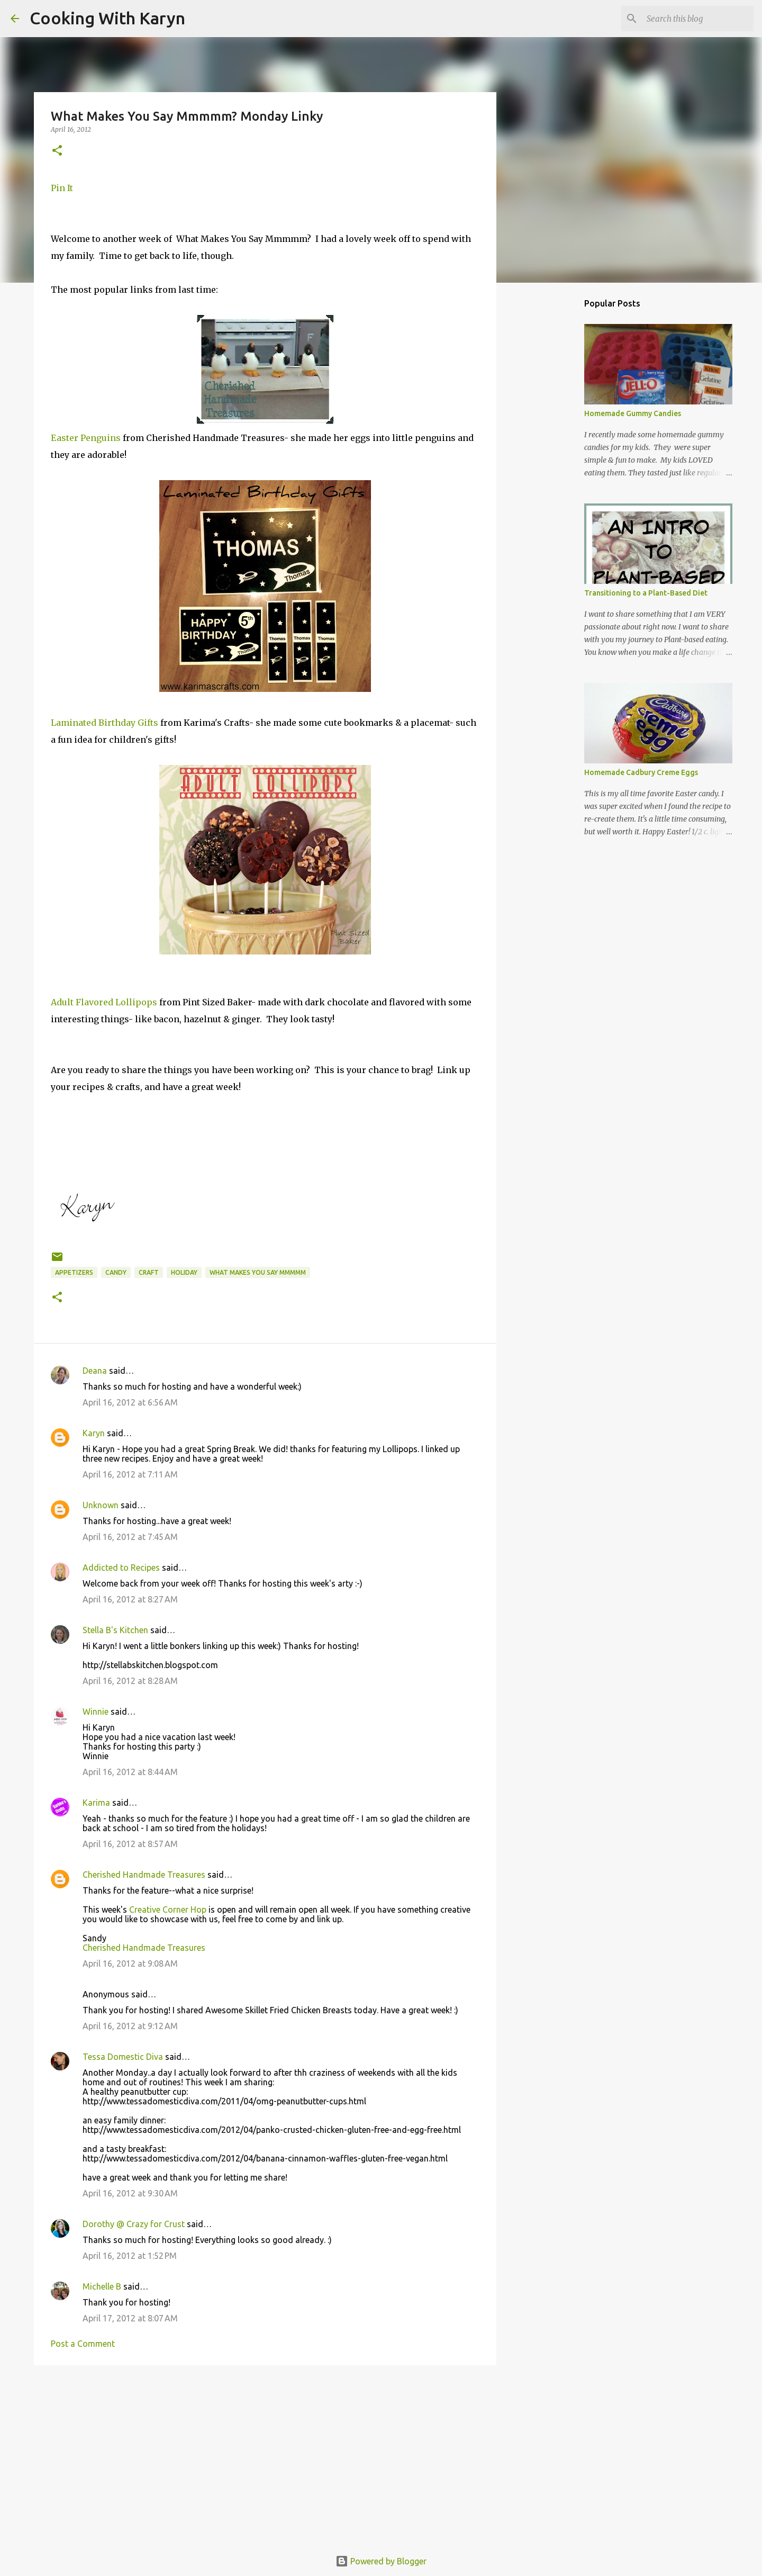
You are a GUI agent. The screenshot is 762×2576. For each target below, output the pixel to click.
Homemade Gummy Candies (632, 413)
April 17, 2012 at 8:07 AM (130, 2318)
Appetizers (74, 1272)
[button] (57, 151)
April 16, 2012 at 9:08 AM (130, 1963)
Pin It (62, 188)
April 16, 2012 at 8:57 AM (130, 1844)
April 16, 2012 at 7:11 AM (130, 1474)
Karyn (94, 1433)
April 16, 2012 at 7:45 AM (130, 1537)
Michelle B (102, 2286)
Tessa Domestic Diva (123, 2056)
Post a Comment (83, 2343)
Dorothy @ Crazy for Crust (134, 2224)
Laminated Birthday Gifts (104, 722)
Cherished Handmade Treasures (144, 1874)
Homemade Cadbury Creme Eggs (641, 772)
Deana (95, 1370)
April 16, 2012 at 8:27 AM (130, 1599)
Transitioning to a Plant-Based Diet (645, 593)
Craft (149, 1272)
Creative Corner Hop (167, 1909)
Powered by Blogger (381, 2561)
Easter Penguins (86, 438)
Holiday (184, 1272)
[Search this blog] (698, 18)
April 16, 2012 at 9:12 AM (130, 2026)
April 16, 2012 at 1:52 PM (130, 2255)
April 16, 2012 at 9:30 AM (130, 2193)
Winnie (95, 1711)
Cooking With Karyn (107, 18)
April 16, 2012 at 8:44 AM (130, 1772)
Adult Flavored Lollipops (104, 1002)
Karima (96, 1802)
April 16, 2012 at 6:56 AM (130, 1402)
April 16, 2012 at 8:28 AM (130, 1681)
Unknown (101, 1505)
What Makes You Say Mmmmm (258, 1272)
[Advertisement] (265, 2455)
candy (115, 1272)
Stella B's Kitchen (115, 1630)
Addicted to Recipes (121, 1567)
